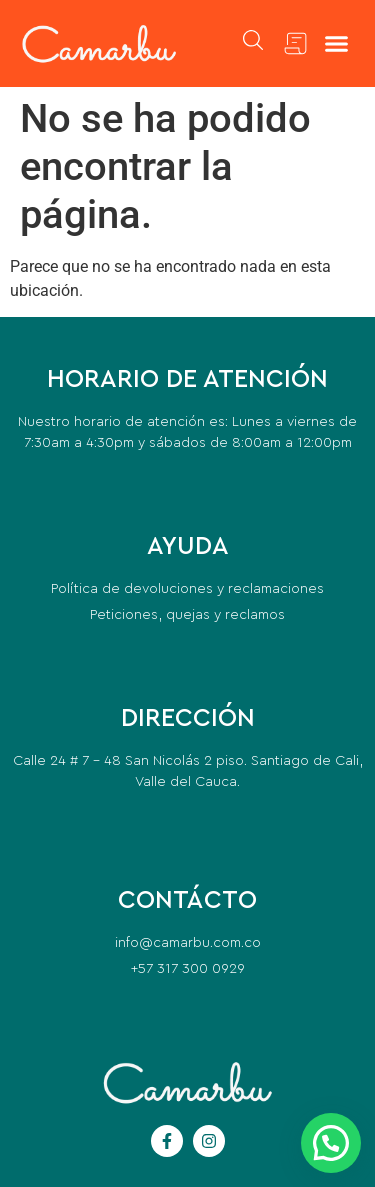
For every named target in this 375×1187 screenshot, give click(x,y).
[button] (337, 44)
